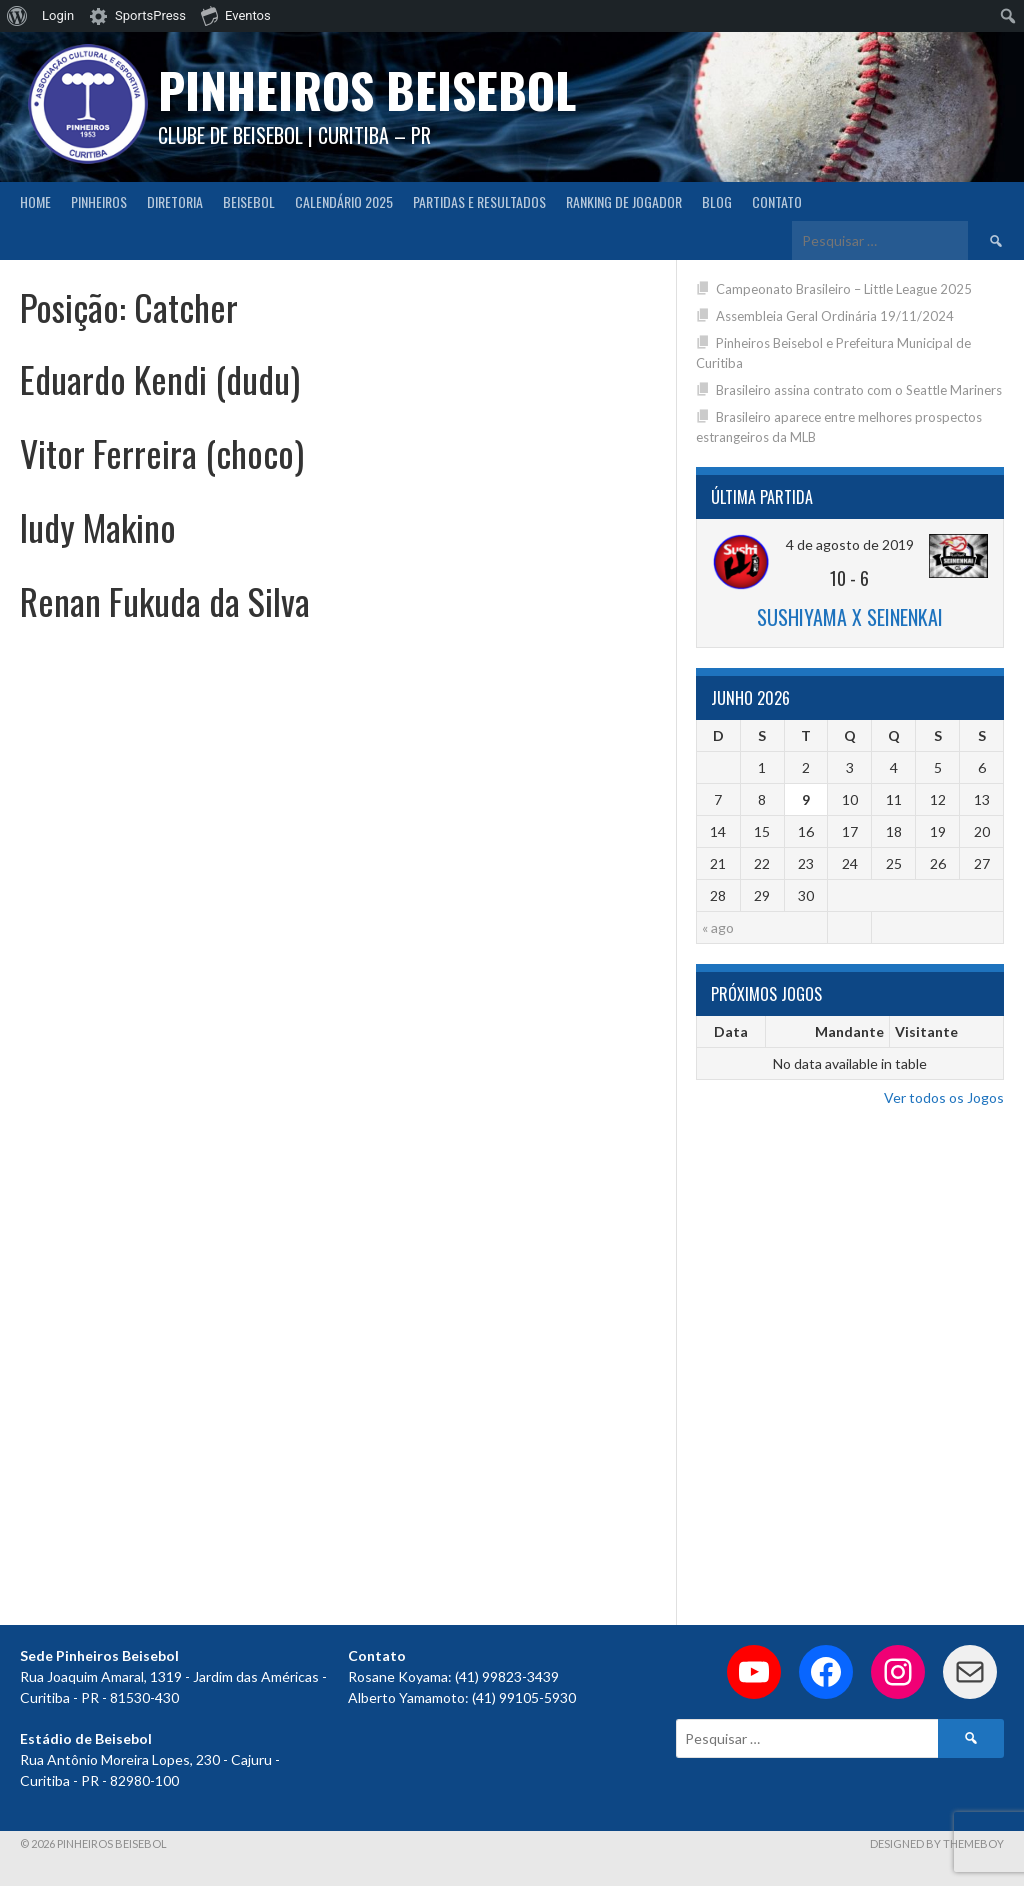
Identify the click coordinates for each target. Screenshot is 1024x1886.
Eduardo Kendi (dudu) (160, 378)
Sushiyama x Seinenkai (850, 617)
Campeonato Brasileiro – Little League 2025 (844, 289)
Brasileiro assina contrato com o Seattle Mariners (859, 390)
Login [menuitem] (58, 15)
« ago (718, 927)
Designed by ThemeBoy (937, 1843)
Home (35, 201)
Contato (777, 201)
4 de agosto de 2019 (850, 544)
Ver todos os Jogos (944, 1097)
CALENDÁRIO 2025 (344, 201)
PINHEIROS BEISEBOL (367, 89)
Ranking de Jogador (624, 201)
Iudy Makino (98, 526)
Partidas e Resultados (479, 201)
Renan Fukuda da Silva (165, 600)
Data (731, 1031)
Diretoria (175, 201)
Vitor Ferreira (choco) (162, 452)
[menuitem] (17, 16)
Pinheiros (99, 201)
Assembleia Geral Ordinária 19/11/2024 (835, 316)
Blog (717, 201)
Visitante (926, 1031)
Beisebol (249, 201)
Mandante (849, 1031)
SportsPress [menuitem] (150, 15)
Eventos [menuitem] (236, 15)
